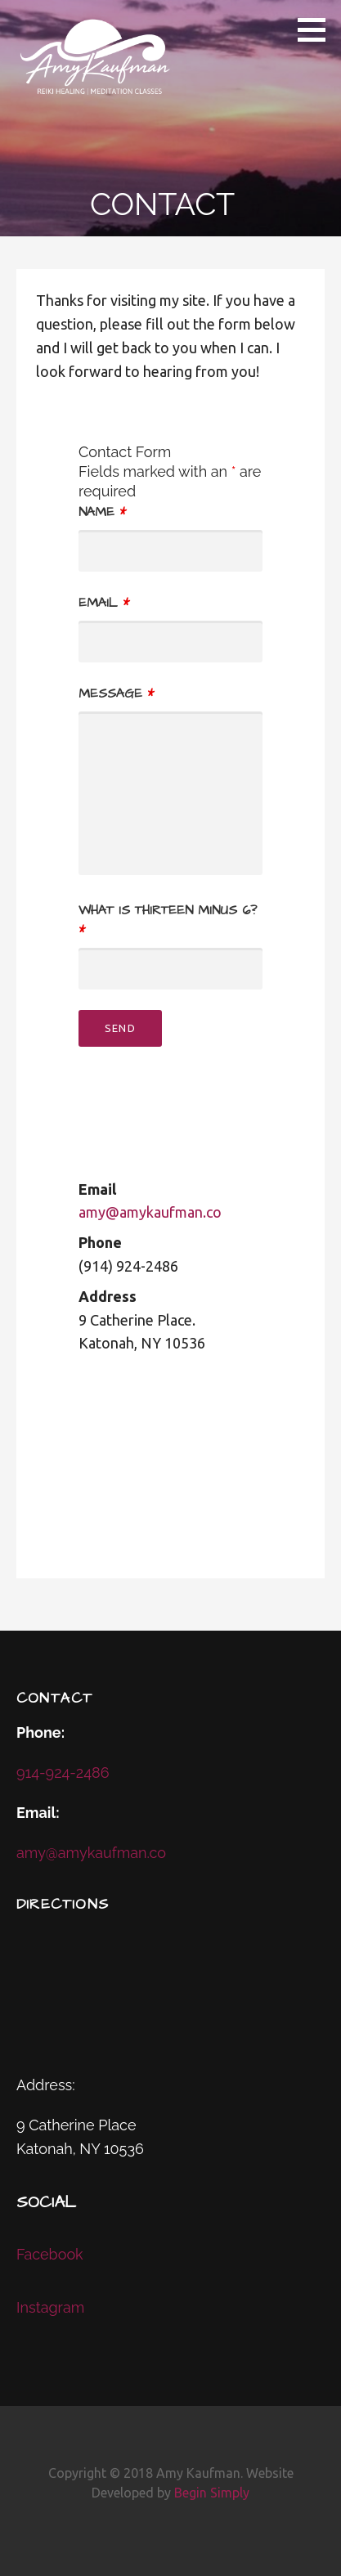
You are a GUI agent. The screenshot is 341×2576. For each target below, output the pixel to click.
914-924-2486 (63, 1772)
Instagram (50, 2307)
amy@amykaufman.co (150, 1212)
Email (104, 603)
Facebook (49, 2254)
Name (102, 512)
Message (116, 693)
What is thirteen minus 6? (168, 920)
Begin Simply (211, 2492)
